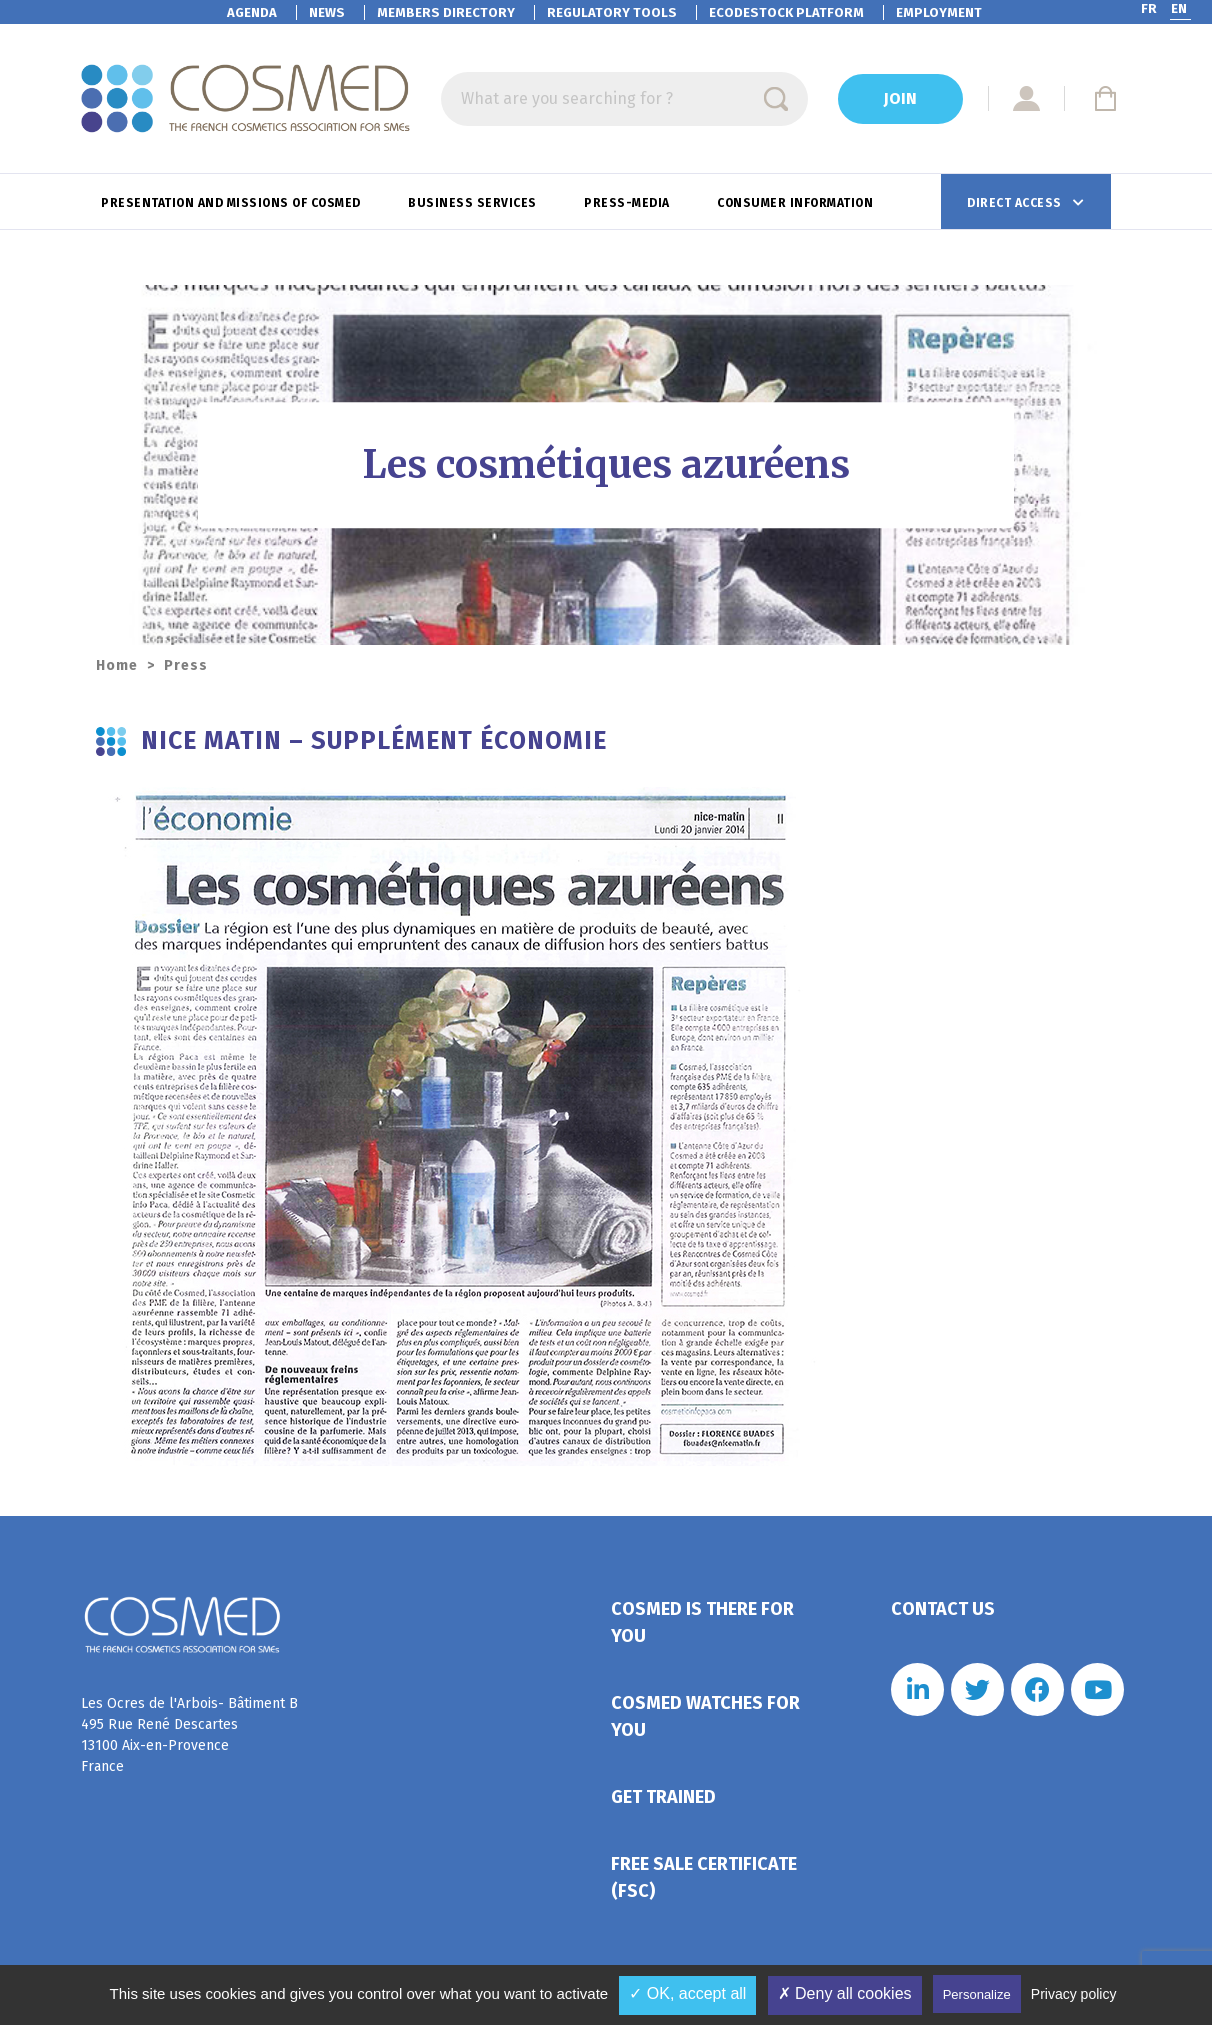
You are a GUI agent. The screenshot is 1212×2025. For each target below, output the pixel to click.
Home (117, 665)
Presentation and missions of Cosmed (232, 203)
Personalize (977, 1994)
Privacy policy (1074, 1994)
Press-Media (628, 203)
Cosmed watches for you (705, 1716)
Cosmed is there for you (702, 1622)
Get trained (663, 1797)
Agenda (252, 12)
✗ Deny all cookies (845, 1993)
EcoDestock (786, 12)
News (327, 12)
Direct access (1016, 203)
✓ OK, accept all (687, 1993)
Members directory (446, 12)
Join (900, 98)
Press (186, 665)
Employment (939, 12)
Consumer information (797, 203)
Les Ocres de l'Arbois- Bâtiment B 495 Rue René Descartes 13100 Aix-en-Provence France (189, 1735)
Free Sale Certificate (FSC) (704, 1877)
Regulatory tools (612, 12)
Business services (474, 203)
